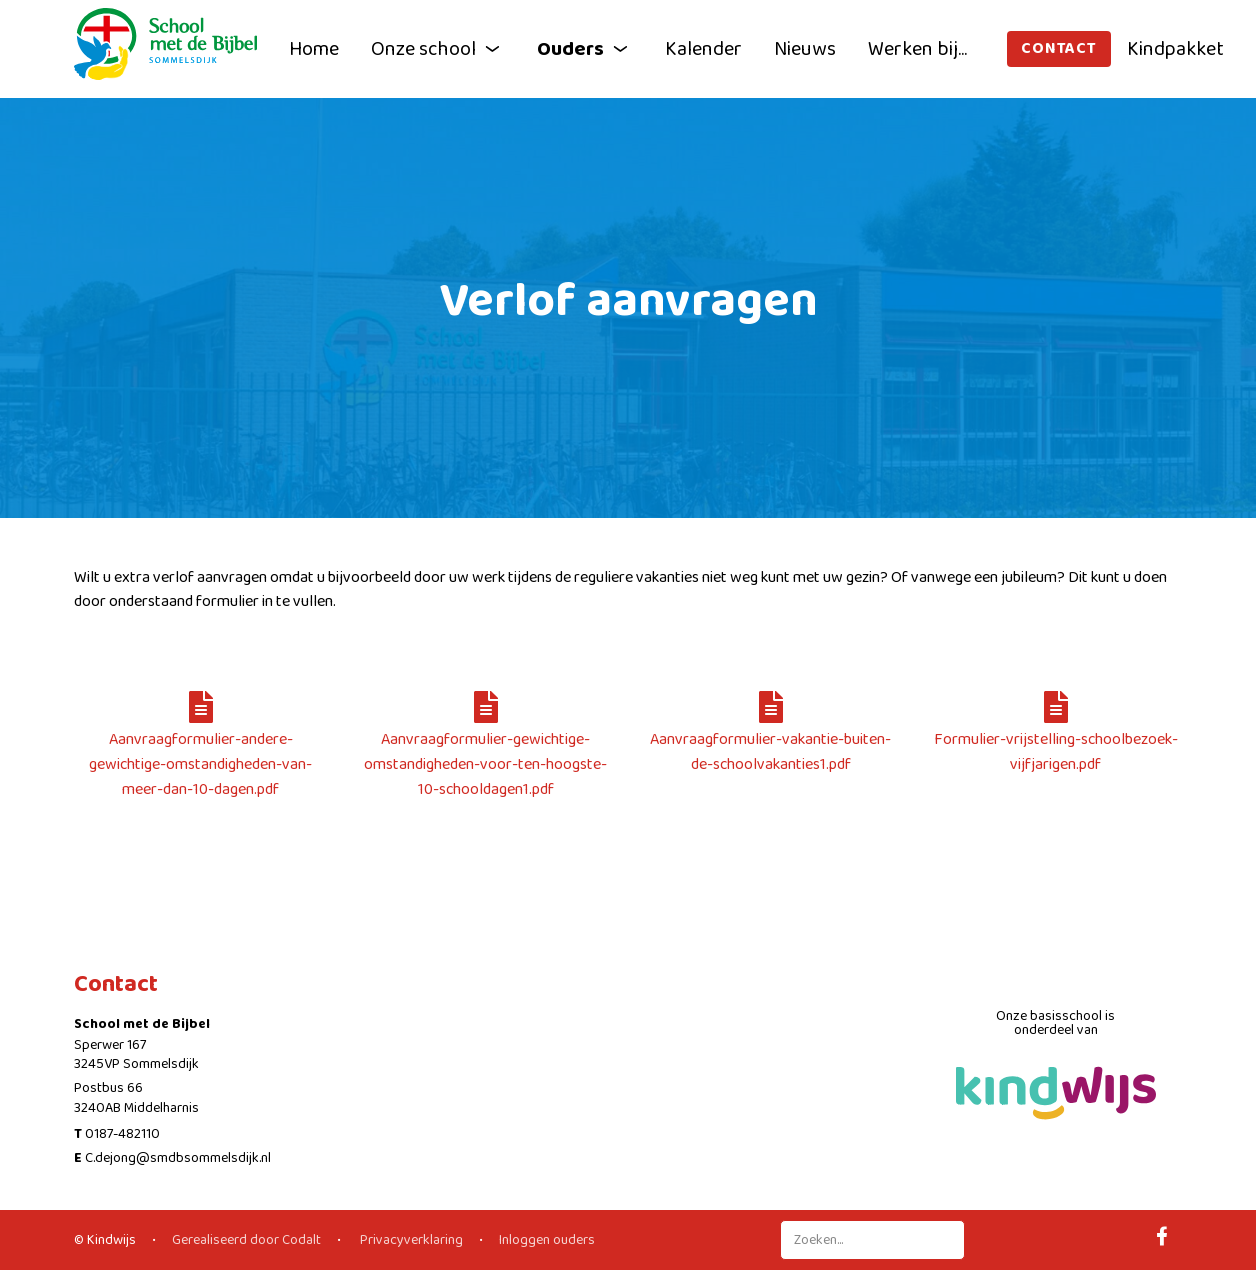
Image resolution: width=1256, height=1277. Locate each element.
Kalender (703, 49)
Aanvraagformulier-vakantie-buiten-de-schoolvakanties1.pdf (770, 738)
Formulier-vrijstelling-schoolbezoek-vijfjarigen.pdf (1056, 738)
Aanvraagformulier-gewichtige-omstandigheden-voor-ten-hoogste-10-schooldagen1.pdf (485, 751)
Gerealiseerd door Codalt (246, 1240)
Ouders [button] (585, 49)
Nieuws (805, 49)
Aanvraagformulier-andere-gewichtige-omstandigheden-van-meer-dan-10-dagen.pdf (200, 751)
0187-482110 (122, 1134)
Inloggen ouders (547, 1240)
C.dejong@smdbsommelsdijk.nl (178, 1158)
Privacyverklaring (410, 1240)
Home (314, 49)
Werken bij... (917, 49)
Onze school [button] (438, 49)
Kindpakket (1175, 49)
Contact (1059, 48)
